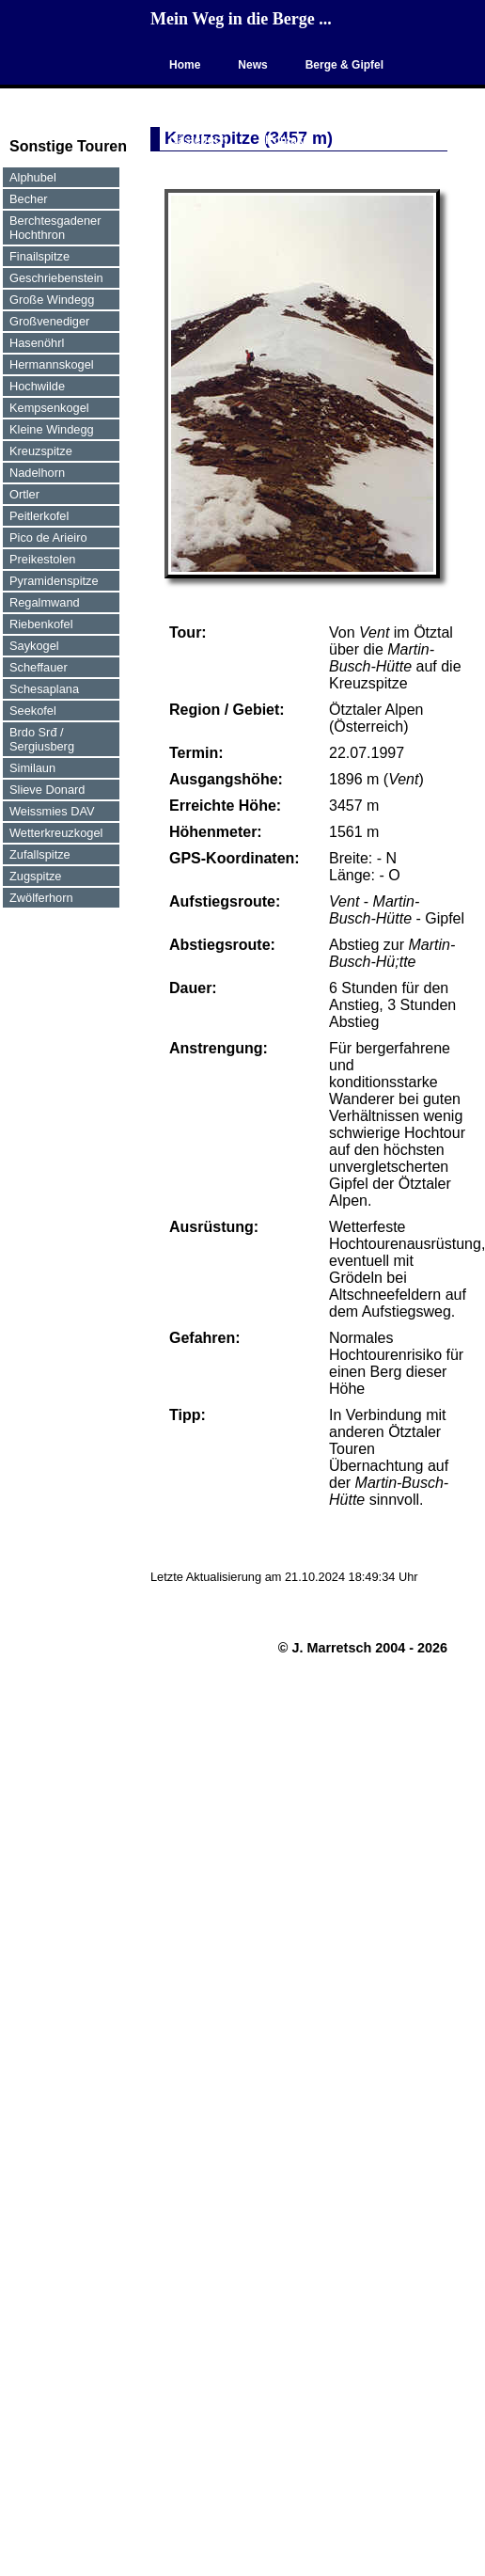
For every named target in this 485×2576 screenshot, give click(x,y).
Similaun (32, 768)
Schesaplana (44, 689)
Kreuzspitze (40, 451)
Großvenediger (49, 321)
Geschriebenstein (56, 278)
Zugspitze (35, 876)
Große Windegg (51, 299)
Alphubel (32, 177)
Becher (28, 199)
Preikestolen (42, 559)
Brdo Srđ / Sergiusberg (41, 739)
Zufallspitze (39, 854)
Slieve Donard (47, 789)
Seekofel (32, 710)
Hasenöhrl (36, 343)
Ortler (24, 494)
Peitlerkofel (39, 516)
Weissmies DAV (52, 811)
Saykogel (34, 646)
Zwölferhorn (41, 898)
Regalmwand (44, 602)
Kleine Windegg (51, 429)
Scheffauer (38, 667)
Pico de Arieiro (48, 537)
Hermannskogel (51, 364)
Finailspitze (39, 256)
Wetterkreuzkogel (55, 833)
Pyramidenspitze (54, 581)
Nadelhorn (37, 473)
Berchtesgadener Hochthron (55, 227)
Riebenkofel (41, 624)
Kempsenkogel (49, 408)
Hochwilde (37, 386)
